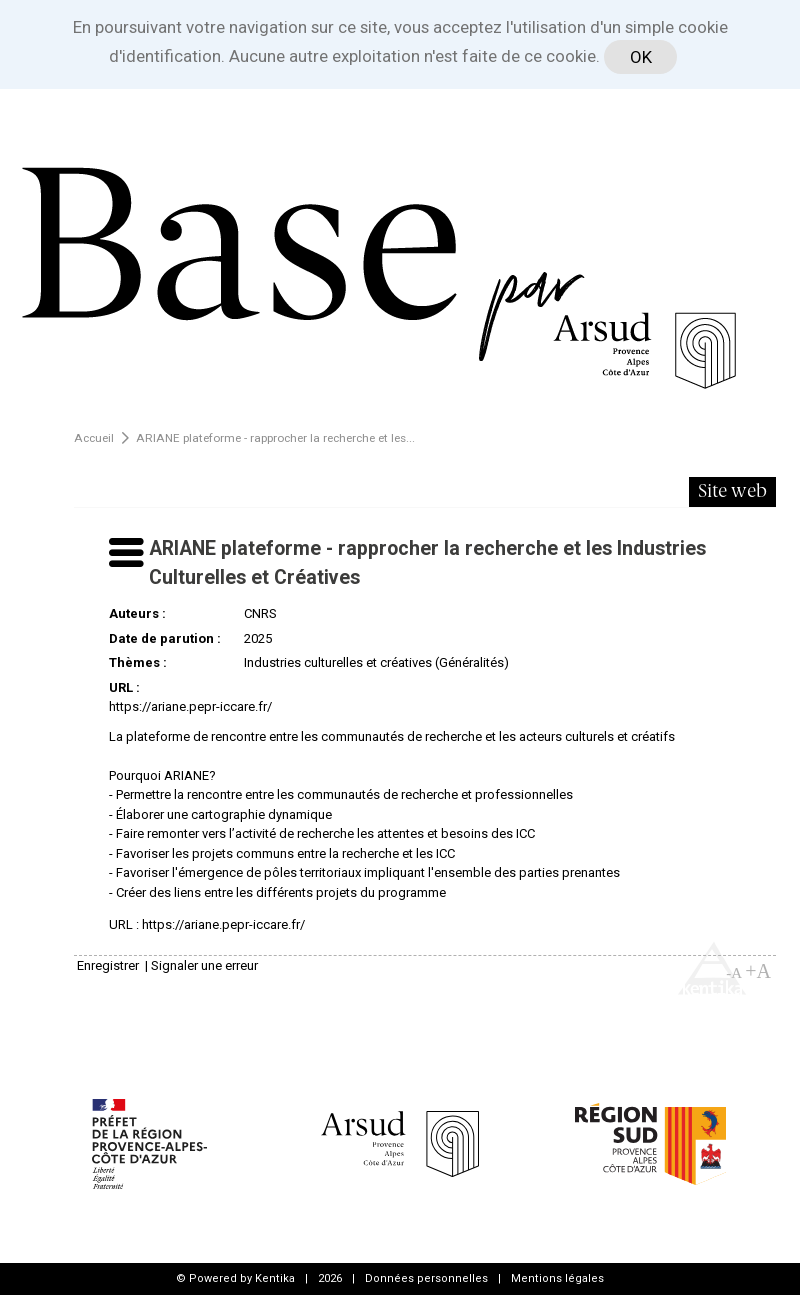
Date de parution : (165, 638)
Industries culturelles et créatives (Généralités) (376, 662)
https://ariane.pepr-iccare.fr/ (190, 706)
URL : (124, 687)
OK (641, 57)
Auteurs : (137, 613)
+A (758, 971)
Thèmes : (138, 662)
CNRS (260, 613)
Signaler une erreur (204, 965)
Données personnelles (426, 1278)
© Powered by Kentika (235, 1278)
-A (734, 973)
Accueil (94, 438)
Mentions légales (557, 1278)
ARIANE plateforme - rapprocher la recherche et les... (275, 438)
